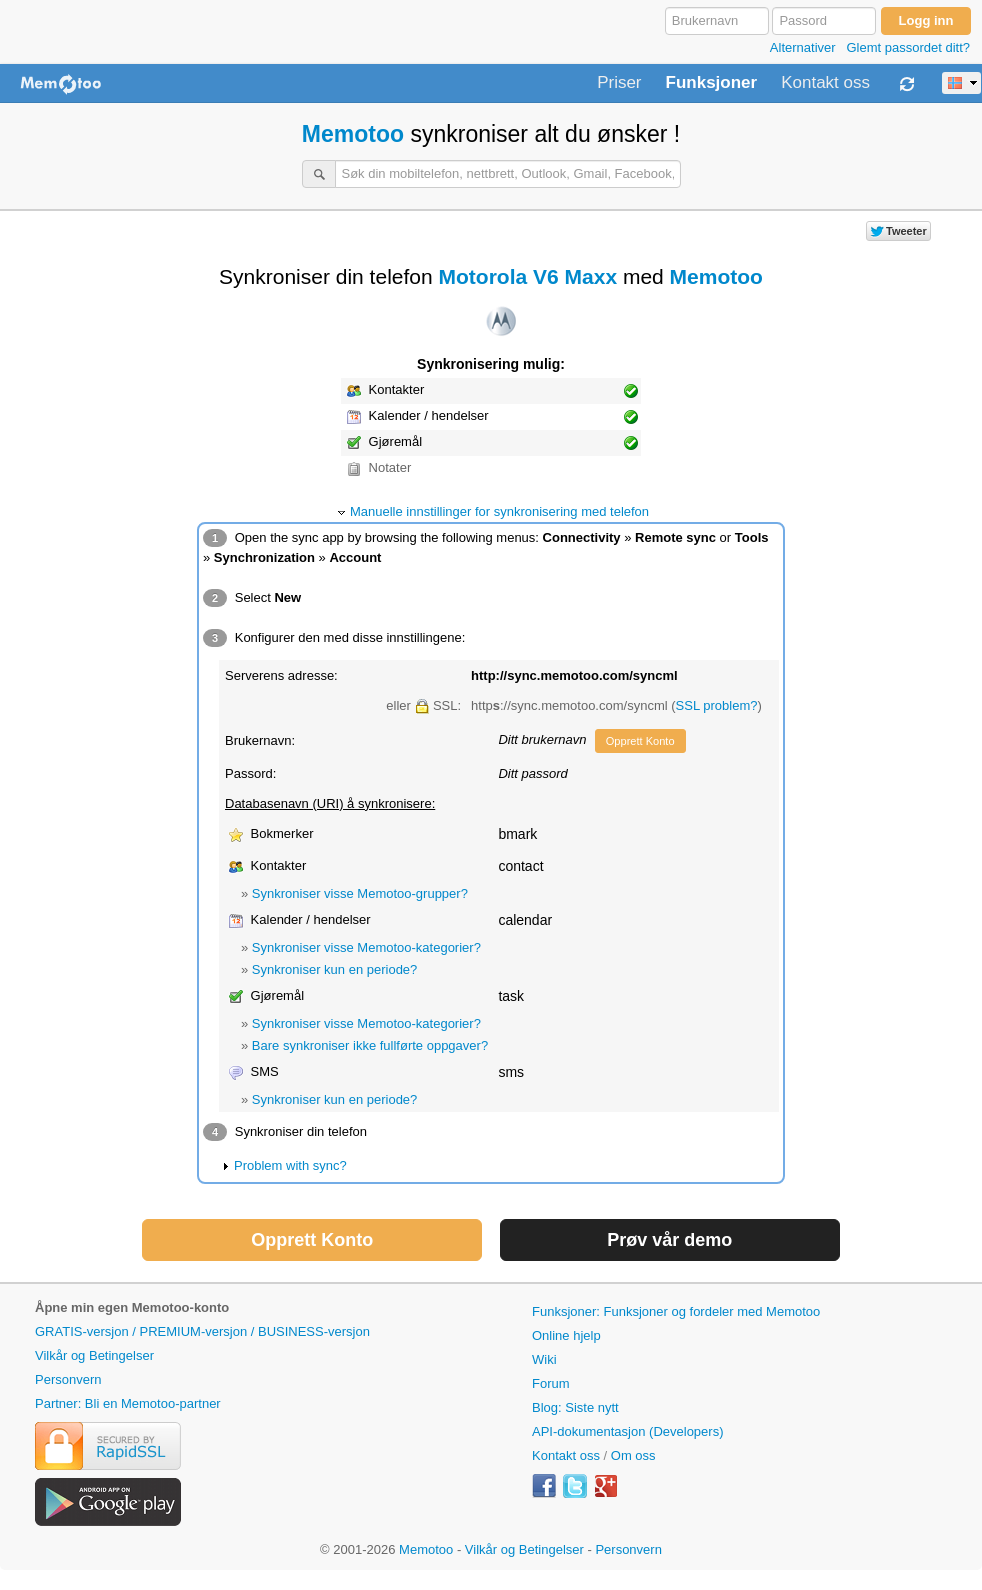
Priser (619, 83)
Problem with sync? (290, 1165)
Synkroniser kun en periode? (335, 969)
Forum (551, 1383)
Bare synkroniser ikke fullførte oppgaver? (370, 1045)
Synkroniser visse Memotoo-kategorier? (366, 947)
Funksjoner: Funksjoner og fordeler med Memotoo (676, 1311)
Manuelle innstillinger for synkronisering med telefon (499, 511)
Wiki (544, 1359)
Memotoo (353, 134)
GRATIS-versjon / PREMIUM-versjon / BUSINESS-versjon (202, 1331)
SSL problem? (717, 705)
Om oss (633, 1455)
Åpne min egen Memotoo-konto (132, 1307)
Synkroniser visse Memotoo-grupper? (360, 893)
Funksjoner (712, 83)
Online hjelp (566, 1335)
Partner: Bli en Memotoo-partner (128, 1403)
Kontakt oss (825, 83)
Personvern (68, 1379)
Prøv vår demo (669, 1240)
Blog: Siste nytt (575, 1407)
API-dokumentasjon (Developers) (627, 1431)
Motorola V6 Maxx (528, 276)
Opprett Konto (640, 741)
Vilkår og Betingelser (94, 1355)
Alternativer (803, 47)
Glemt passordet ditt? (908, 47)
